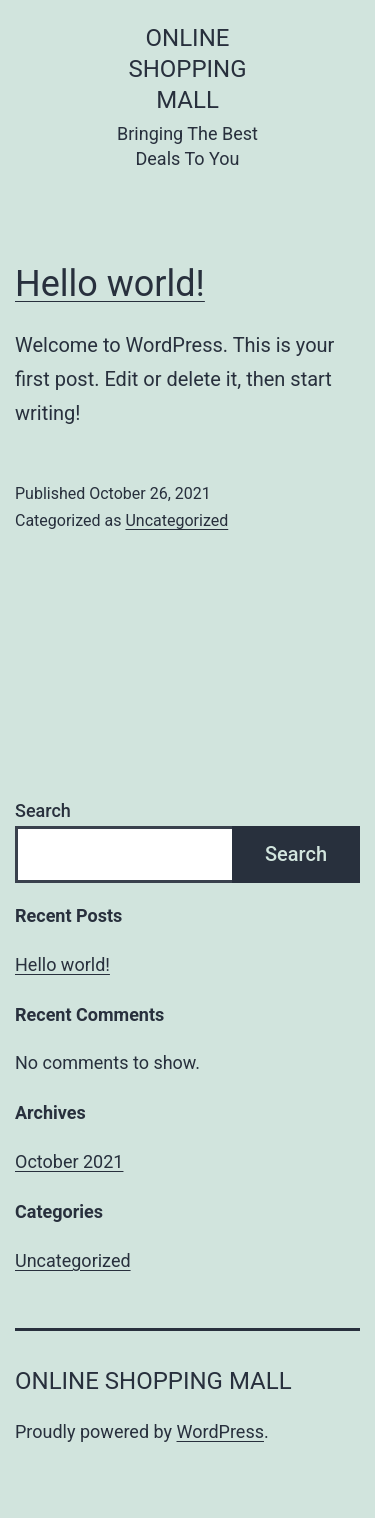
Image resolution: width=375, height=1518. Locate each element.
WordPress (220, 1431)
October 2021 (69, 1161)
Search (43, 810)
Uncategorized (176, 520)
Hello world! (110, 284)
